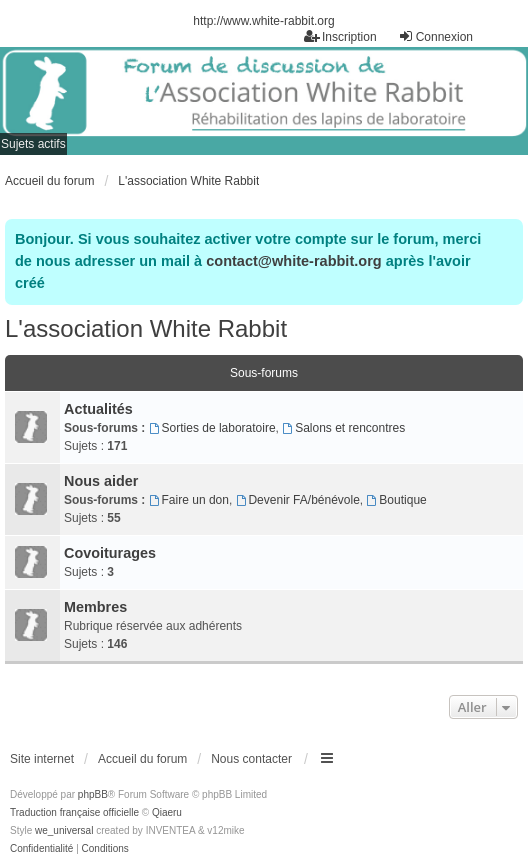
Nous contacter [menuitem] (251, 759)
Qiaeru (167, 812)
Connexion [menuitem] (435, 36)
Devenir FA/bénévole (298, 500)
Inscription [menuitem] (340, 36)
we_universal (64, 830)
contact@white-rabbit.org (293, 261)
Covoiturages (110, 553)
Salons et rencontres (343, 428)
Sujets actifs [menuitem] (33, 144)
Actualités (98, 409)
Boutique (397, 500)
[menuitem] (41, 849)
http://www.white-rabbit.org (263, 21)
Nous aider (101, 481)
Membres (95, 607)
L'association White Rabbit (146, 328)
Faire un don (189, 500)
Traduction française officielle (74, 812)
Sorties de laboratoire (212, 428)
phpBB (93, 794)
